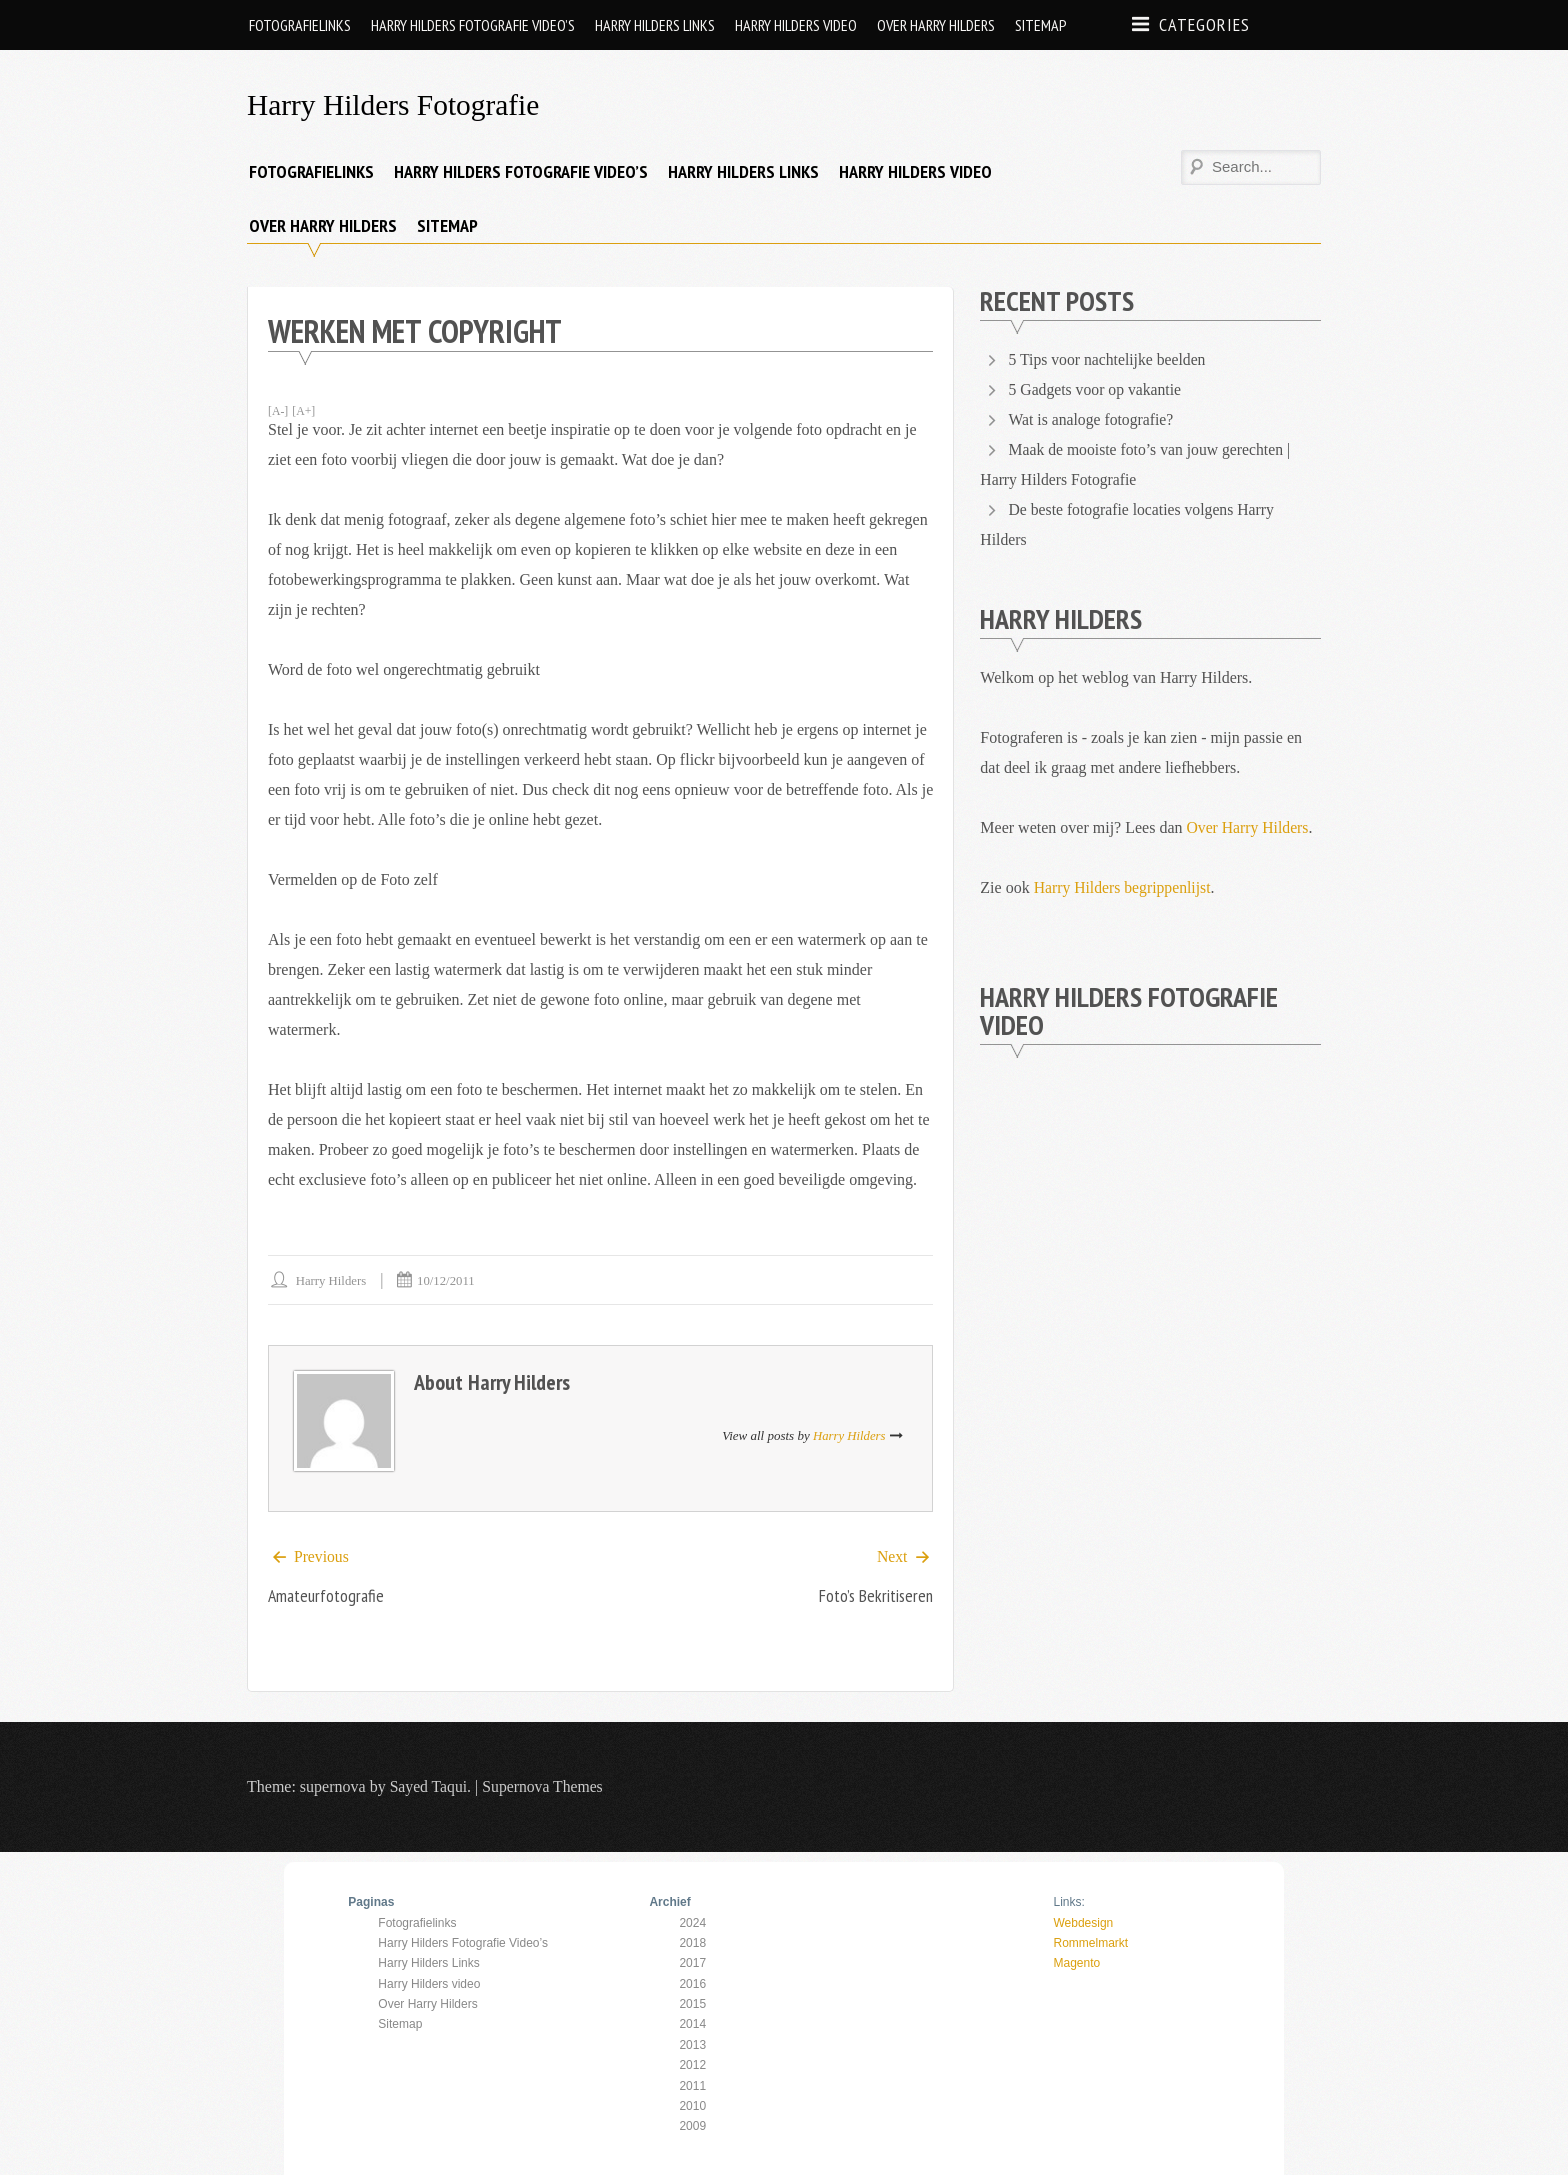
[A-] (278, 411)
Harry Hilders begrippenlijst (1124, 887)
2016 (692, 1984)
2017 (692, 1964)
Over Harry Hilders (936, 25)
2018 (692, 1943)
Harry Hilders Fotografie (396, 104)
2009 (692, 2127)
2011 (692, 2086)
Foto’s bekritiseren (874, 1596)
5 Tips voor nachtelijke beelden (1109, 359)
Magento (1076, 1964)
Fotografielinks (300, 25)
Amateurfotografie (326, 1596)
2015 (692, 2004)
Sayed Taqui (429, 1787)
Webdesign (1083, 1923)
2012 (692, 2066)
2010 (692, 2106)
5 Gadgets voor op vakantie (1097, 389)
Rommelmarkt (1090, 1943)
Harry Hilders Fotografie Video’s (473, 25)
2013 (692, 2045)
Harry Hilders (332, 1280)
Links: (1068, 1903)
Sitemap (1041, 25)
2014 (692, 2025)
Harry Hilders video (796, 25)
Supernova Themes (545, 1787)
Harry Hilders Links (655, 25)
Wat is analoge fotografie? (1092, 419)
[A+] (304, 411)
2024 (692, 1923)
